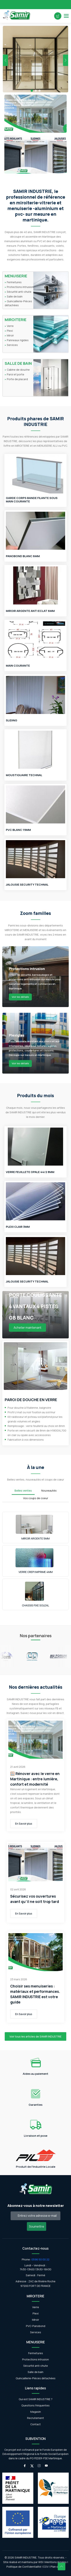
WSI (40, 2562)
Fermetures (14, 282)
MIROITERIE (16, 319)
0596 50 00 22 (40, 2259)
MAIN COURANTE (18, 665)
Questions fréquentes (35, 2405)
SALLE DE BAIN (18, 363)
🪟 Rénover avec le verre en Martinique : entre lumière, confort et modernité (35, 1779)
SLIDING (11, 720)
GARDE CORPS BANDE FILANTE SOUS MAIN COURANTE (32, 499)
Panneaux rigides (18, 340)
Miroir (10, 335)
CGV (46, 2566)
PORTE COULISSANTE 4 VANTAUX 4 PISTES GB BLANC (35, 1306)
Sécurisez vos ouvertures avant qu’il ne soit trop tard (34, 1899)
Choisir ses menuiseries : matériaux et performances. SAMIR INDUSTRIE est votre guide (35, 1994)
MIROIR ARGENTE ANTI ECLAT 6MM (30, 611)
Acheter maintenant (27, 1327)
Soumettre (36, 2226)
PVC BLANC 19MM (18, 830)
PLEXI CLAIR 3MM (18, 1227)
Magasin (35, 2411)
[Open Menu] (66, 16)
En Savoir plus (23, 1823)
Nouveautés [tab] (49, 1490)
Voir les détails (20, 997)
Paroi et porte (15, 374)
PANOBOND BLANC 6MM (23, 556)
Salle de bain (15, 296)
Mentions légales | (56, 2562)
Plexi (10, 330)
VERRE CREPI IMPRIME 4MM (36, 1572)
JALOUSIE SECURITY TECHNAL (27, 884)
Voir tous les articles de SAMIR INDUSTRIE (35, 2036)
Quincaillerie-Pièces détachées (18, 303)
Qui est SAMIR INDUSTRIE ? (35, 2399)
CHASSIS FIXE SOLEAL (35, 1605)
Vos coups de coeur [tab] (35, 1498)
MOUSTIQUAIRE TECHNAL (24, 775)
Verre (10, 326)
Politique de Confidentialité (23, 2566)
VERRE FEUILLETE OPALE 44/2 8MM (30, 1172)
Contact (35, 2424)
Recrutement (35, 2418)
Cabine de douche (18, 369)
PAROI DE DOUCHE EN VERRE (31, 1399)
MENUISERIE (16, 276)
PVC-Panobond (35, 2326)
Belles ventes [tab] (23, 1490)
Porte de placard (17, 379)
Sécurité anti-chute (19, 291)
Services (12, 345)
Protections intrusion (20, 287)
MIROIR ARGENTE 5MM (35, 1538)
